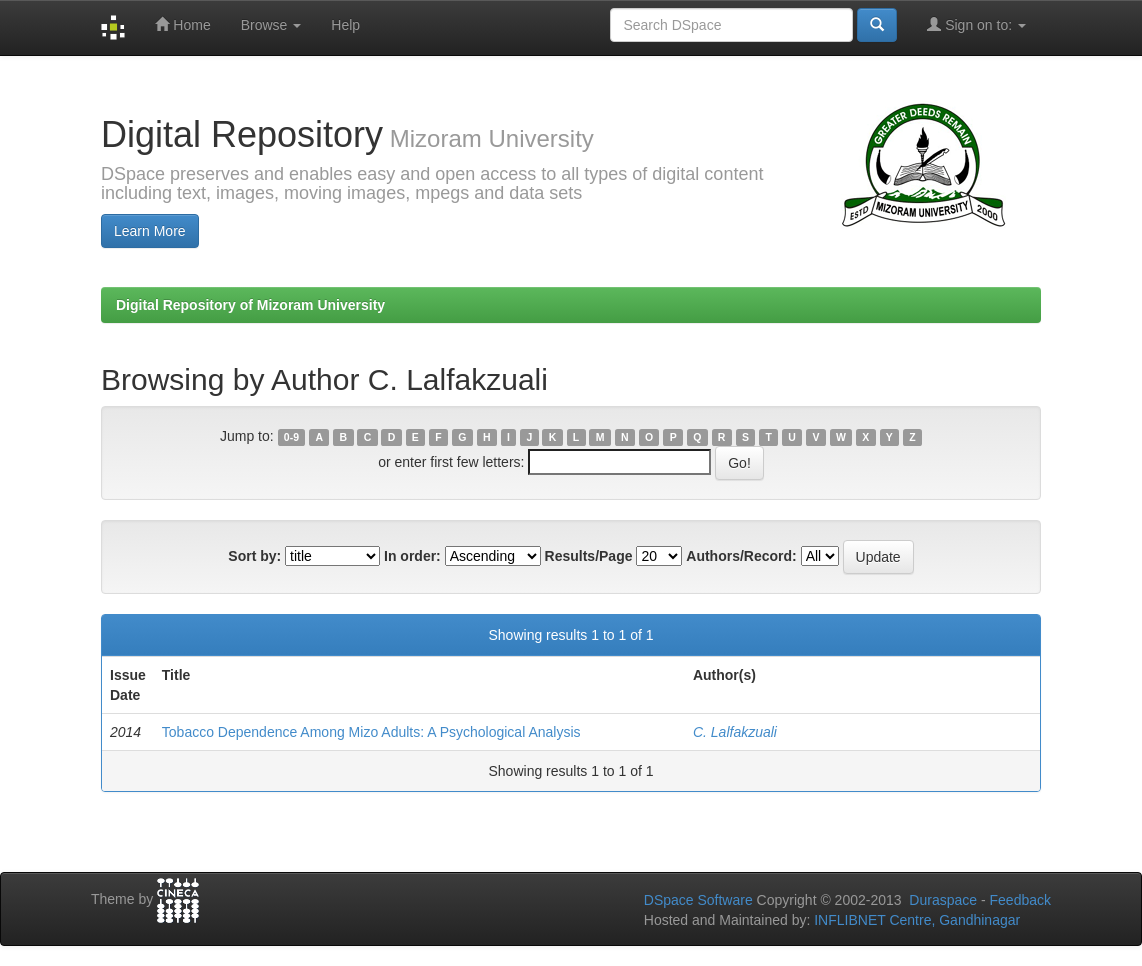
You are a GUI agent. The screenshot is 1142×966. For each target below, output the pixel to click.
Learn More (150, 231)
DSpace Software (698, 900)
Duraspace (943, 900)
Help (345, 25)
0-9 (291, 437)
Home (182, 24)
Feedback (1020, 900)
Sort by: (254, 556)
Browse (271, 25)
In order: (412, 556)
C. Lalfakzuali (735, 732)
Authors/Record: (741, 556)
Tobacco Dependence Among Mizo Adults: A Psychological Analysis (371, 732)
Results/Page (589, 556)
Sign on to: (976, 24)
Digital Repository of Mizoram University (250, 305)
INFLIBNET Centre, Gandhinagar (915, 920)
